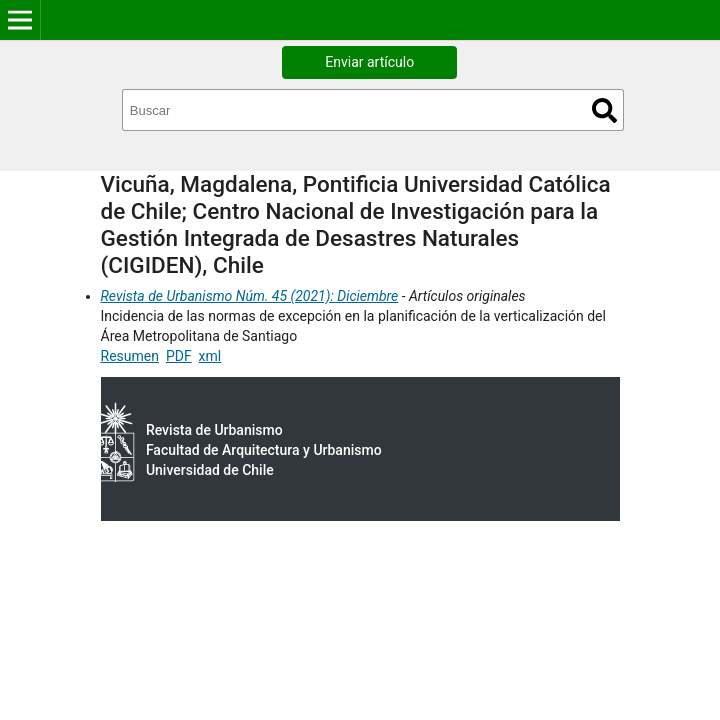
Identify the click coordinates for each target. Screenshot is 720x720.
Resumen (130, 356)
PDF (179, 356)
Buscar (604, 110)
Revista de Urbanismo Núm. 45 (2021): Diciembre (250, 296)
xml (210, 356)
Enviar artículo (369, 62)
